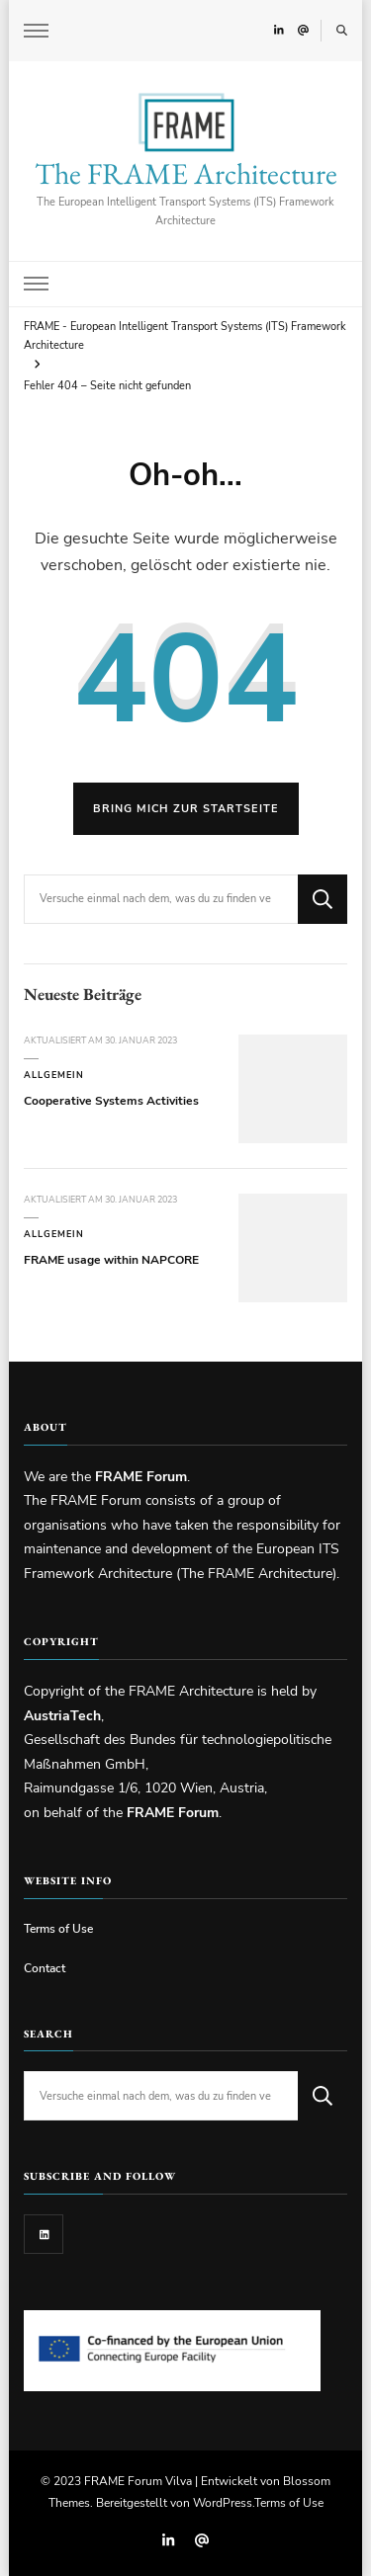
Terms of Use (58, 1928)
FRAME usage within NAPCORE (111, 1259)
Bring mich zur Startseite (186, 808)
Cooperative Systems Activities (111, 1100)
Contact (44, 1967)
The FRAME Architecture (186, 173)
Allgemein (54, 1075)
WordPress (222, 2502)
